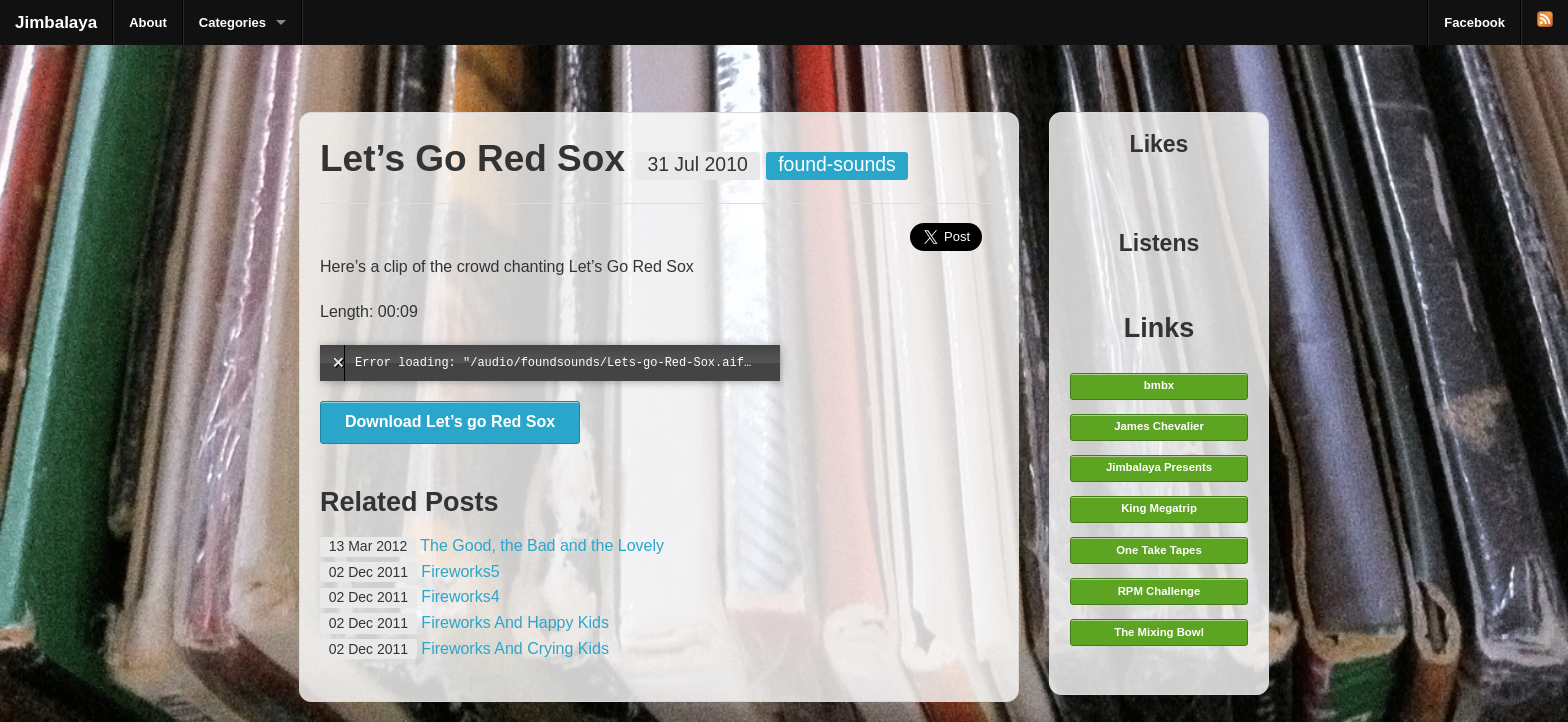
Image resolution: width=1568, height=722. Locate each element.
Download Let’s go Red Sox (450, 421)
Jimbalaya (56, 22)
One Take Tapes (1158, 550)
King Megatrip (1159, 508)
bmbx (1159, 385)
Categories (232, 22)
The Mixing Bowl (1159, 632)
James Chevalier (1159, 426)
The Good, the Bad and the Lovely (542, 545)
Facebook (1474, 22)
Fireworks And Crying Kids (515, 648)
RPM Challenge (1159, 591)
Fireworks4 (460, 596)
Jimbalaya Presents (1159, 467)
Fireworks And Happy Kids (515, 622)
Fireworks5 (460, 571)
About (148, 22)
